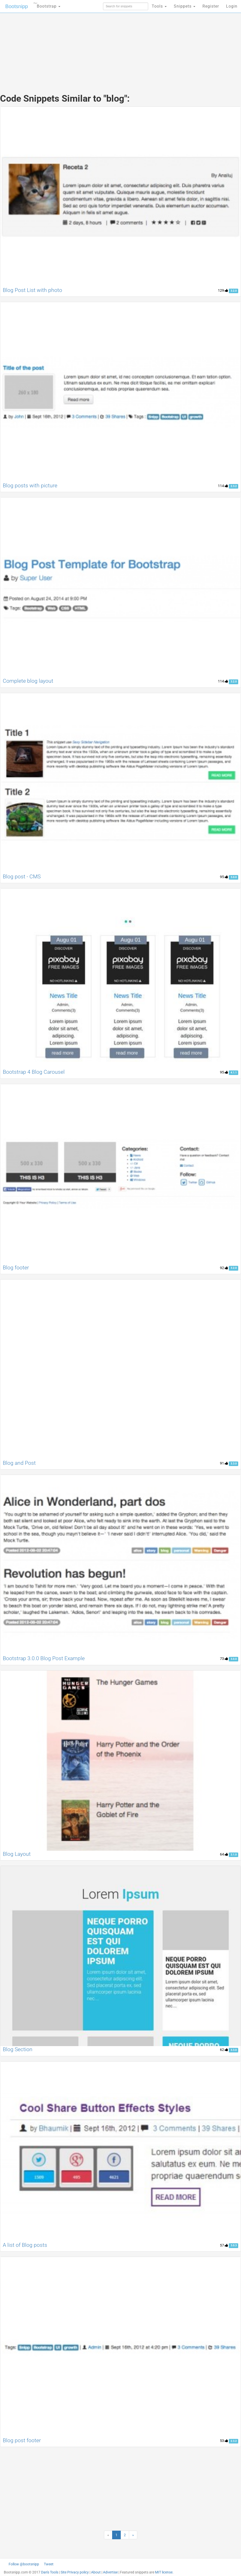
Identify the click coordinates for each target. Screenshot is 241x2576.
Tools (159, 6)
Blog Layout (17, 1854)
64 (224, 1854)
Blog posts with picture (30, 486)
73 (224, 1659)
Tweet (49, 2564)
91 (224, 1463)
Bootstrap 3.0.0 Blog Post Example (44, 1658)
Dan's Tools (49, 2572)
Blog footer (16, 1268)
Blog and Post (19, 1463)
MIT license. (164, 2572)
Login (231, 6)
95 (224, 877)
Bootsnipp (16, 6)
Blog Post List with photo (32, 290)
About (96, 2572)
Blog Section (17, 2049)
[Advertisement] (120, 48)
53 (224, 2441)
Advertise (110, 2572)
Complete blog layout (28, 681)
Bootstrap (47, 5)
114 (223, 486)
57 (224, 2245)
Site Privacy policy (75, 2572)
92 (224, 1268)
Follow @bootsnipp (24, 2564)
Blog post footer (22, 2440)
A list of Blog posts (25, 2245)
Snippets (184, 6)
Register (210, 6)
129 (223, 290)
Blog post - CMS (22, 877)
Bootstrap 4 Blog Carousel (34, 1072)
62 (224, 2050)
